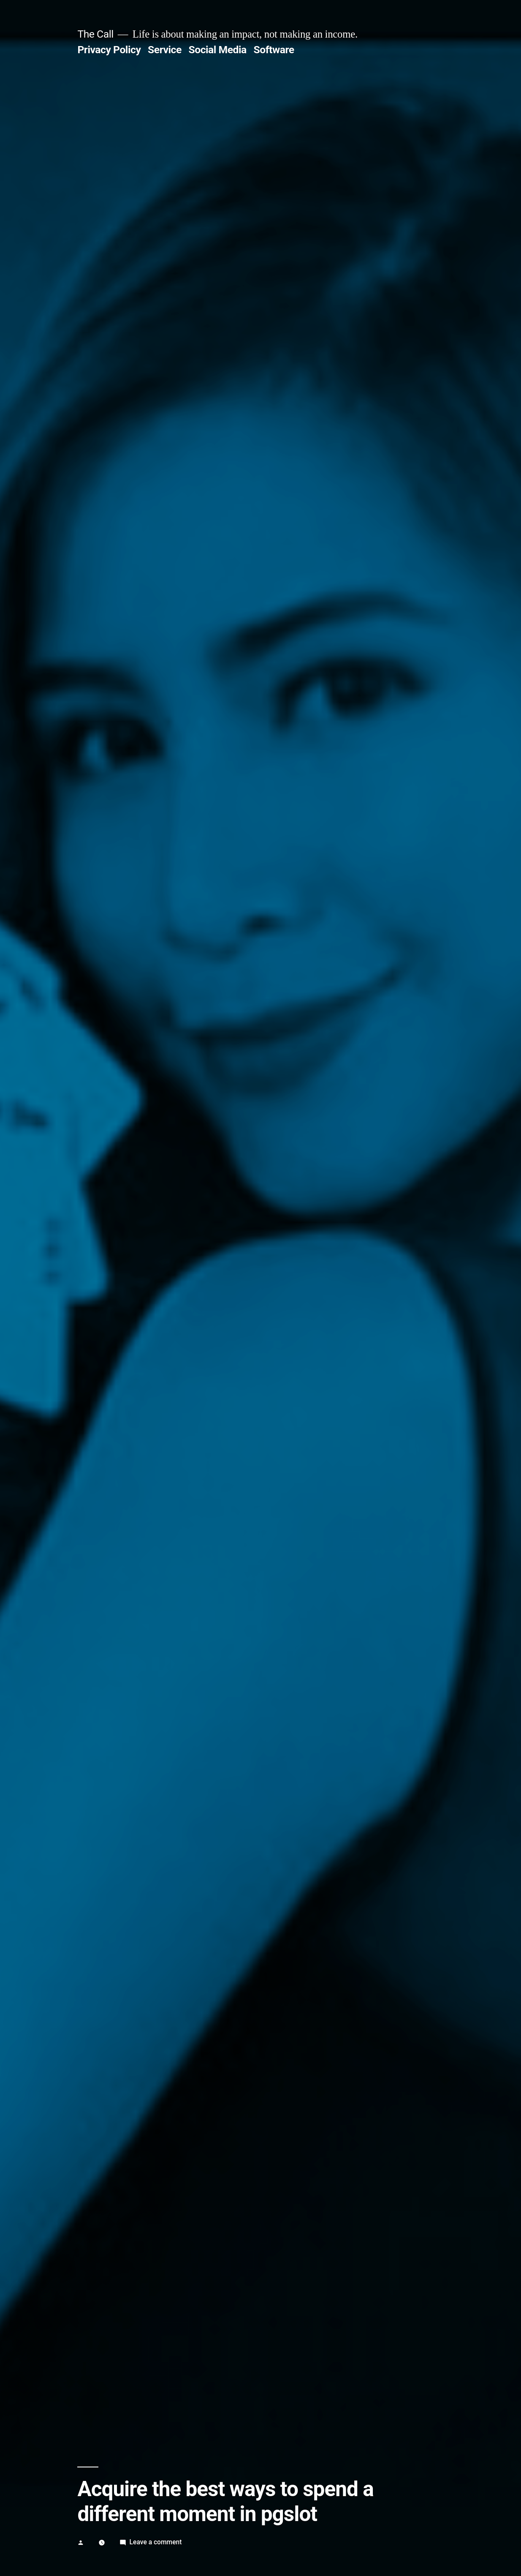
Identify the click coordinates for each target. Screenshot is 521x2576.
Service (165, 50)
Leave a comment (156, 2542)
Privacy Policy (109, 50)
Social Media (217, 50)
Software (274, 50)
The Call (95, 34)
